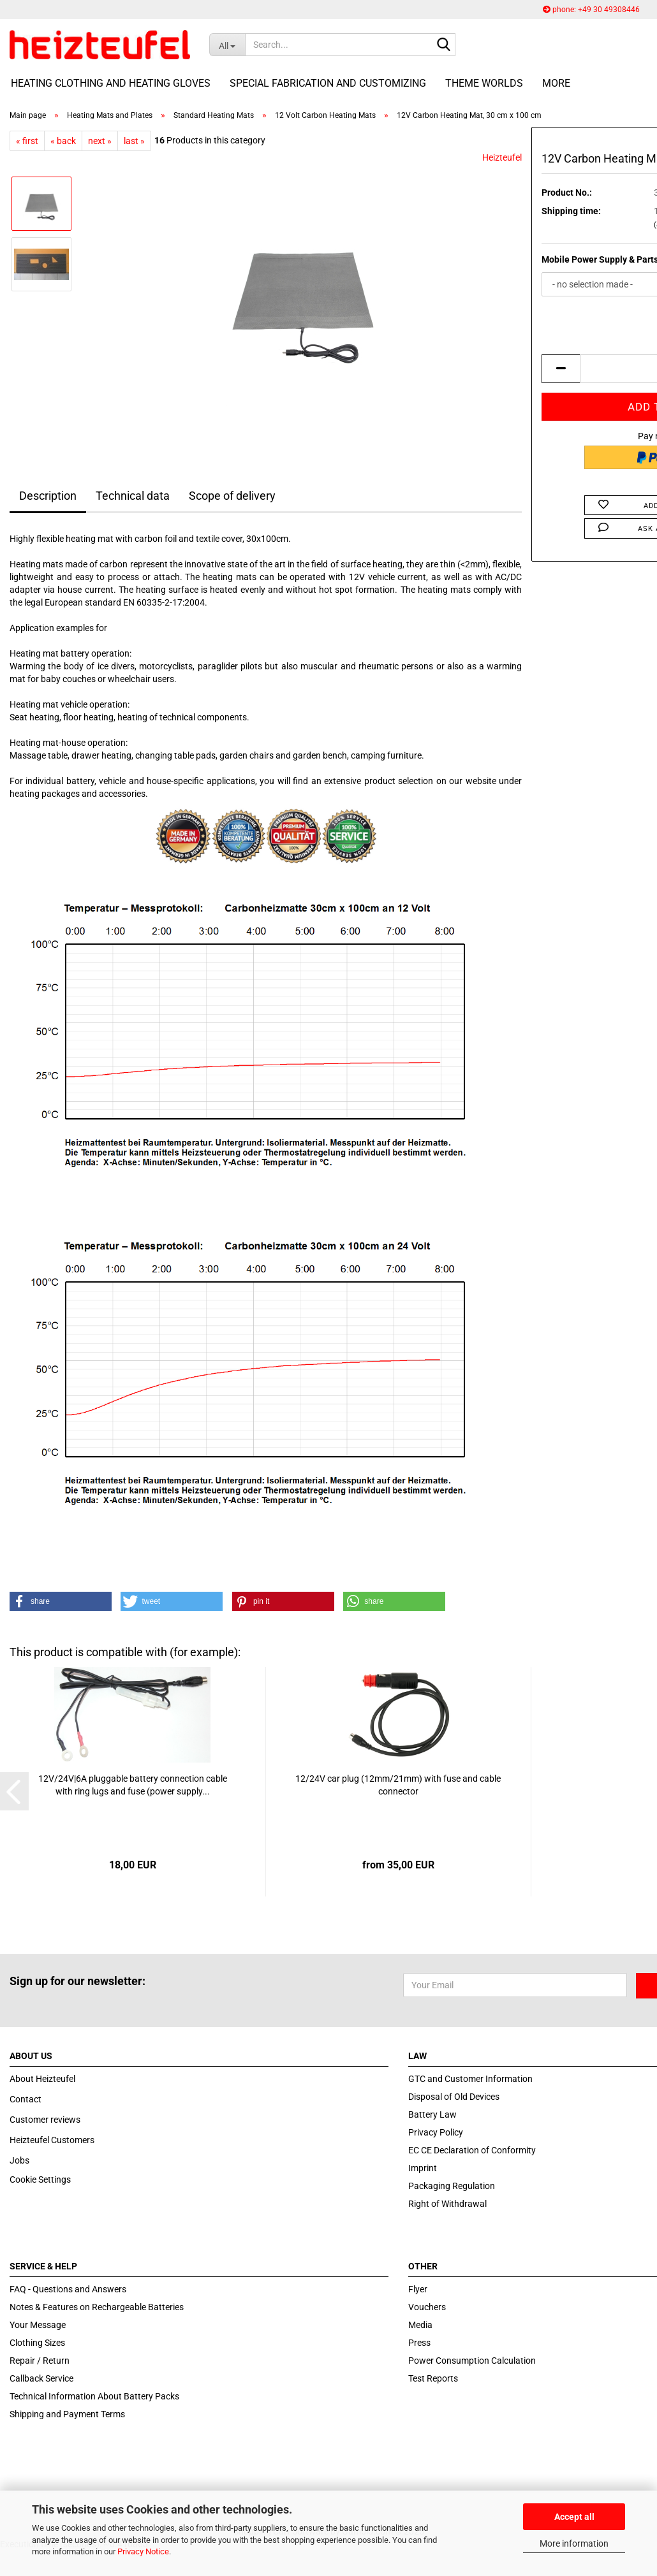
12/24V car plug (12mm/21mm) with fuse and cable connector (398, 1784)
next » (100, 141)
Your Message (38, 2325)
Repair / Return (40, 2360)
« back (63, 141)
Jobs (19, 2160)
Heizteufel (502, 157)
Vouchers (427, 2307)
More (556, 83)
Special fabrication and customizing (328, 83)
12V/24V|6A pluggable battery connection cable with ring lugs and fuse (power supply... (132, 1784)
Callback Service (41, 2378)
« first (27, 141)
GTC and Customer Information (470, 2079)
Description (48, 495)
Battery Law (432, 2114)
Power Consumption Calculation (472, 2360)
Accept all (574, 2517)
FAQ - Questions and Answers (68, 2289)
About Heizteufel (42, 2079)
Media (420, 2325)
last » (134, 141)
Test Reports (433, 2378)
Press (419, 2343)
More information (574, 2543)
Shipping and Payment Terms (67, 2414)
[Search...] (227, 44)
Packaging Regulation (451, 2186)
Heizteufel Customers (52, 2140)
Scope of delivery (232, 495)
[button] (61, 1601)
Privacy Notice (143, 2551)
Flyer (417, 2289)
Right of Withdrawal (447, 2204)
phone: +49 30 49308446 (591, 9)
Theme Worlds (484, 83)
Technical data (133, 495)
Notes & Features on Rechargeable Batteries (97, 2307)
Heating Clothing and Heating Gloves (110, 83)
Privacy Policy (435, 2132)
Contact (25, 2099)
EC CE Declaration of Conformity (472, 2150)
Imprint (422, 2168)
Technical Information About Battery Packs (94, 2396)
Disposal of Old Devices (453, 2097)
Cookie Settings (40, 2179)
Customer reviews (45, 2119)
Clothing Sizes (37, 2343)
